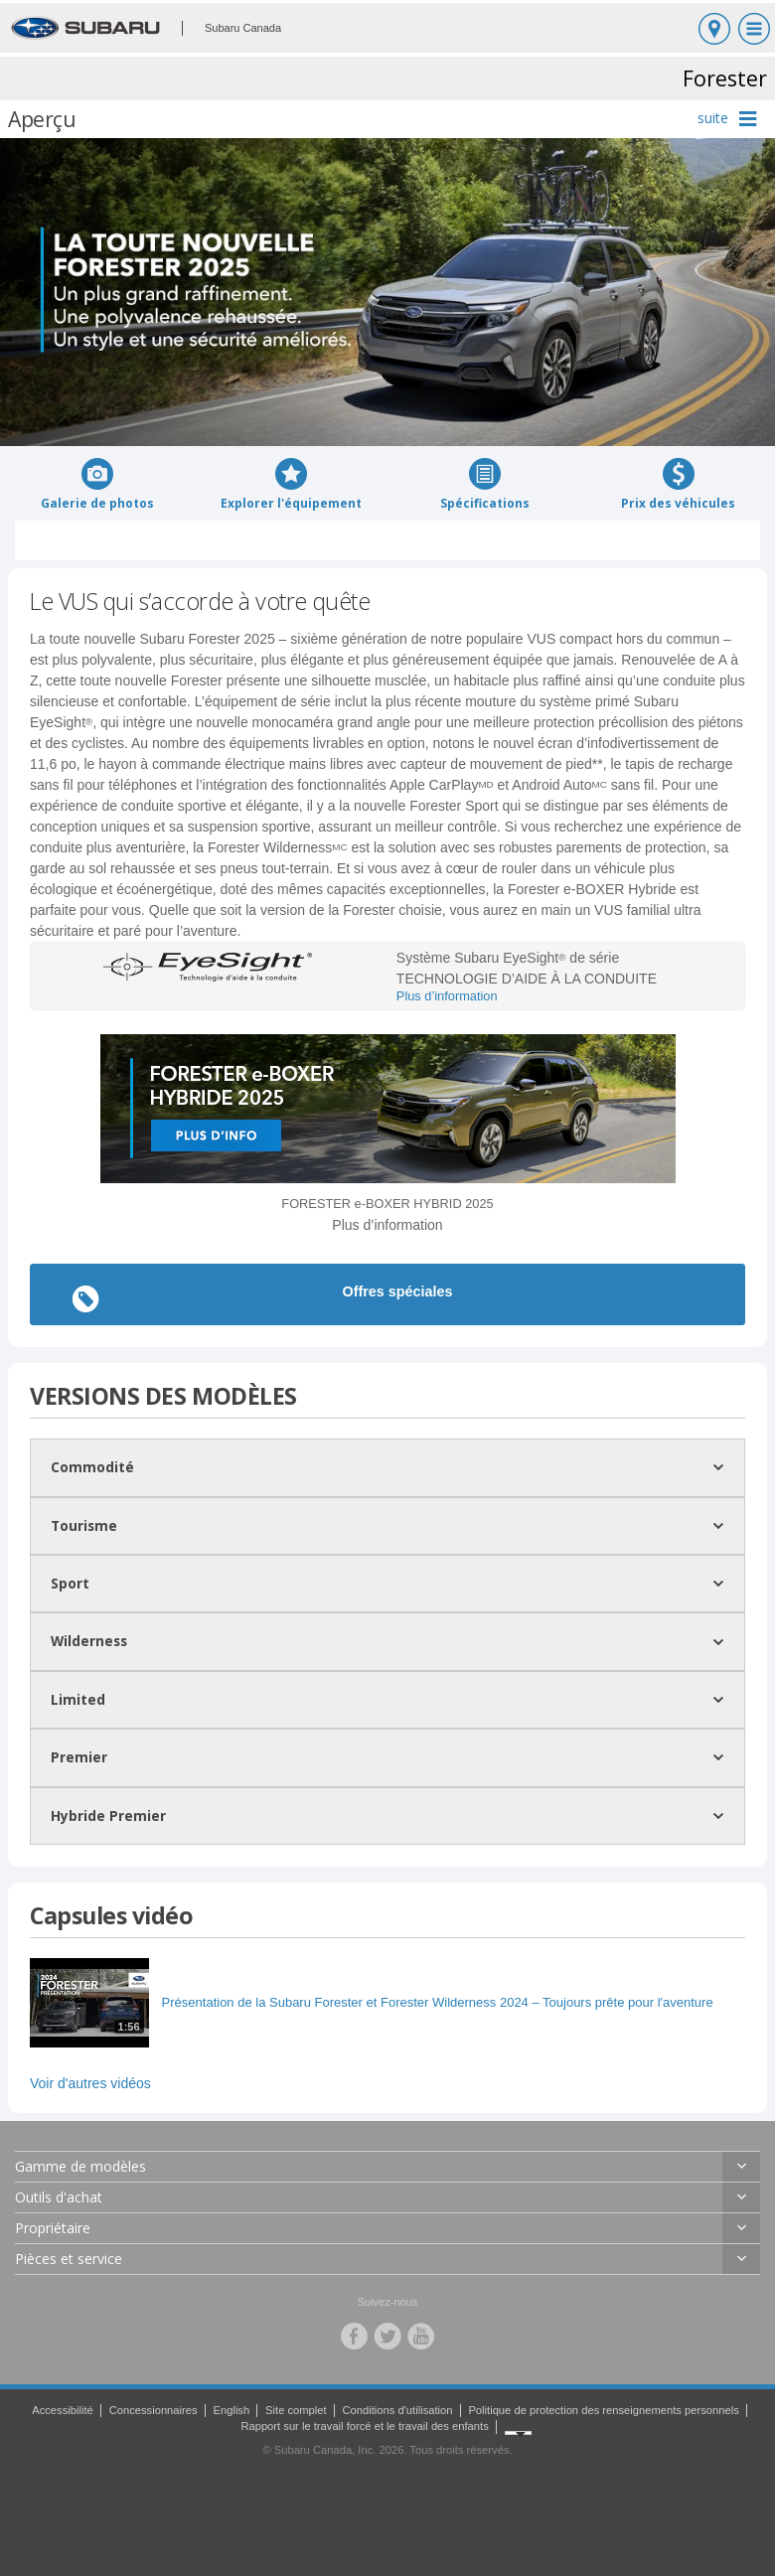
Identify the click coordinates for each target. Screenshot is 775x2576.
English (231, 2410)
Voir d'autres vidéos (90, 2083)
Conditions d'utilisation (398, 2410)
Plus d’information (447, 995)
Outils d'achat (58, 2197)
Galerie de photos (97, 484)
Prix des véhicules (678, 484)
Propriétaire (52, 2227)
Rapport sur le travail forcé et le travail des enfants (364, 2426)
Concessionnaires (153, 2410)
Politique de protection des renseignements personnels (603, 2410)
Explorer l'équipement (291, 484)
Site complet (296, 2410)
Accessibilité (62, 2410)
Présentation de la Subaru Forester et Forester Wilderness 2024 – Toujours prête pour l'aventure (437, 2002)
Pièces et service (68, 2258)
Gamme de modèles (80, 2166)
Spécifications (485, 484)
